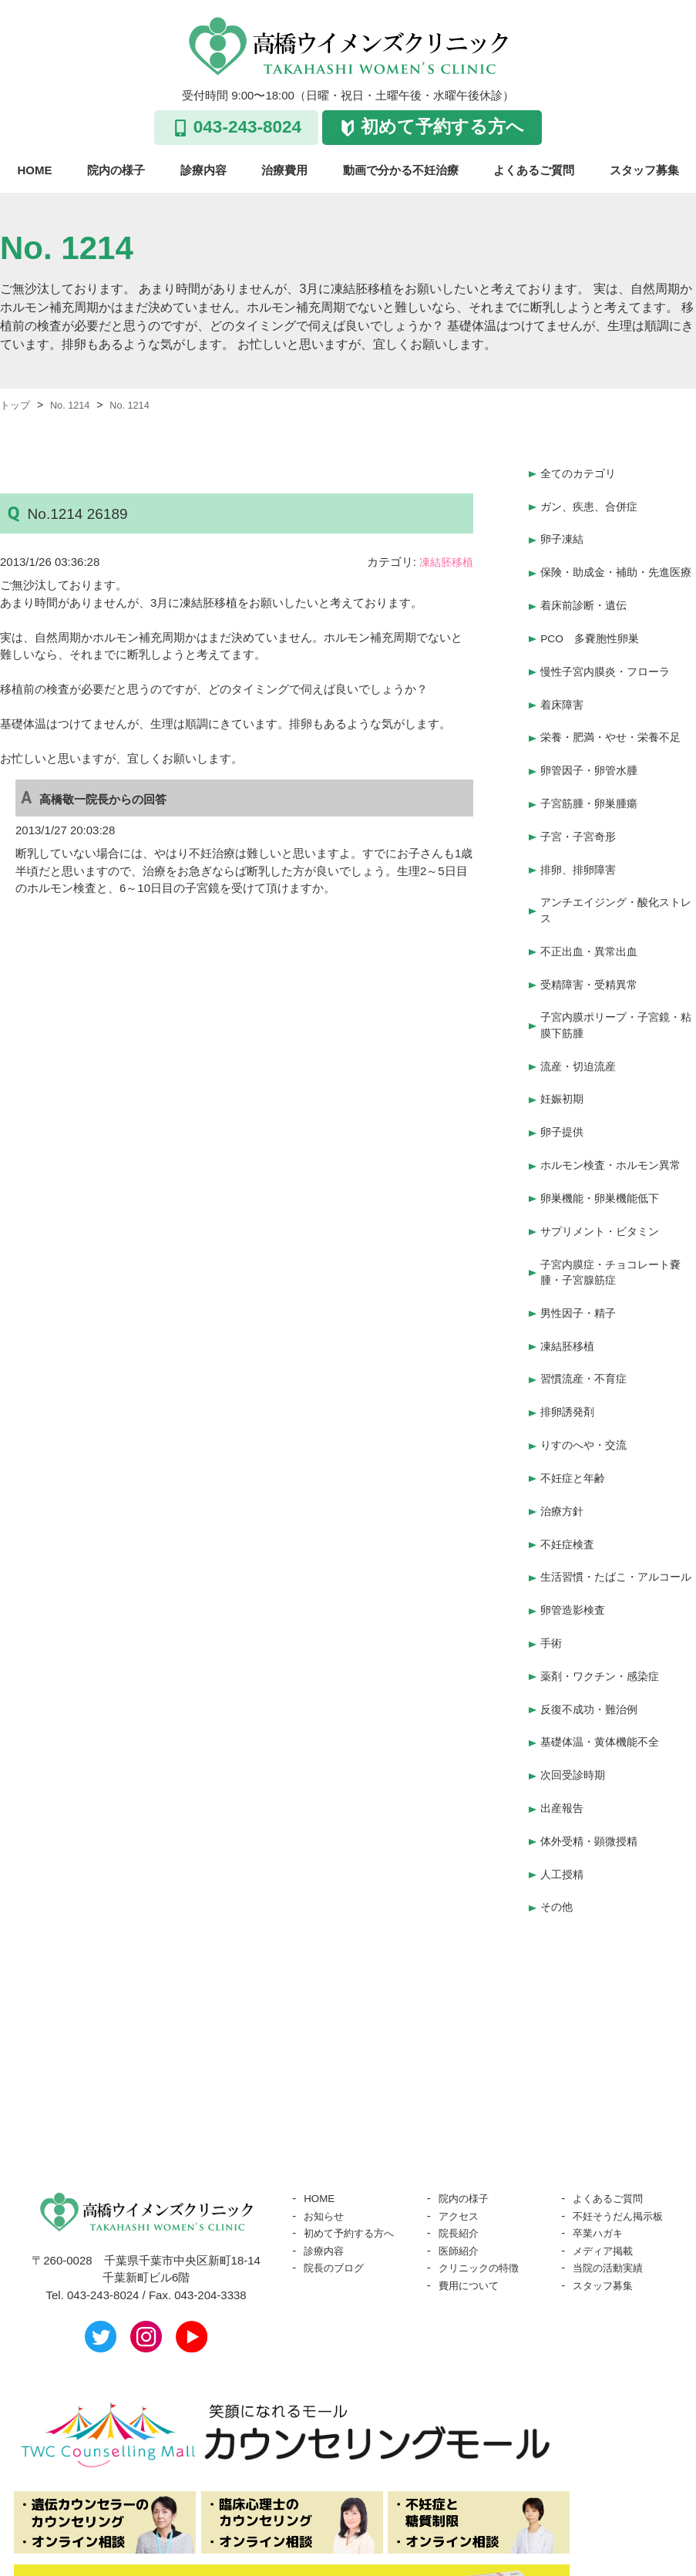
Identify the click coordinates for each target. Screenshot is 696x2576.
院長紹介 (462, 2162)
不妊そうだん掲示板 (625, 2145)
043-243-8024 (247, 126)
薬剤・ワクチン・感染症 (603, 1624)
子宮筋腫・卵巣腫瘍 (592, 793)
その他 (557, 1837)
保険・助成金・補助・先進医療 (615, 572)
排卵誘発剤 (569, 1363)
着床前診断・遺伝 (586, 611)
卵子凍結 (563, 533)
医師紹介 (462, 2180)
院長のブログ (338, 2197)
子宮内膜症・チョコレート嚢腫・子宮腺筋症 (615, 1233)
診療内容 (203, 170)
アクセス (462, 2145)
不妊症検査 (569, 1485)
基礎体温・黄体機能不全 (603, 1685)
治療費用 (284, 170)
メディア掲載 (607, 2180)
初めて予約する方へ (442, 126)
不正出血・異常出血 (592, 933)
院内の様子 (116, 170)
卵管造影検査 (575, 1564)
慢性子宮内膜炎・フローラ (609, 672)
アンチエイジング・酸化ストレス (615, 894)
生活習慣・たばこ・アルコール (615, 1525)
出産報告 (563, 1746)
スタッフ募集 (644, 170)
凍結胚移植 (444, 561)
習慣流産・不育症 (586, 1333)
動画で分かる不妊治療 (401, 170)
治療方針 (563, 1455)
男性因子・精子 (580, 1272)
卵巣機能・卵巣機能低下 (603, 1163)
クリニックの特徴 (485, 2197)
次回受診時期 (575, 1715)
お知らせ (327, 2145)
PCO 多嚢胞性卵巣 (593, 641)
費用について (473, 2214)
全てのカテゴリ (580, 472)
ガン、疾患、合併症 (592, 502)
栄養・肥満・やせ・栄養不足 (615, 732)
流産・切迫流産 (580, 1042)
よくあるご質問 (533, 170)
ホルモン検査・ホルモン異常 (615, 1133)
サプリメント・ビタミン (603, 1193)
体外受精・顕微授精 (592, 1776)
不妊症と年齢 (575, 1424)
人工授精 (563, 1807)
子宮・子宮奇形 (580, 824)
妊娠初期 (563, 1072)
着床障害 (563, 702)
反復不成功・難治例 (592, 1655)
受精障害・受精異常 (592, 963)
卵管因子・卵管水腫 (592, 763)
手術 (551, 1594)
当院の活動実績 (613, 2197)
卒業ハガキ (601, 2162)
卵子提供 (563, 1103)
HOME (35, 170)
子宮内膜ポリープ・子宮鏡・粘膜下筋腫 (615, 1003)
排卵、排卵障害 (580, 854)
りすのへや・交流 (586, 1394)
